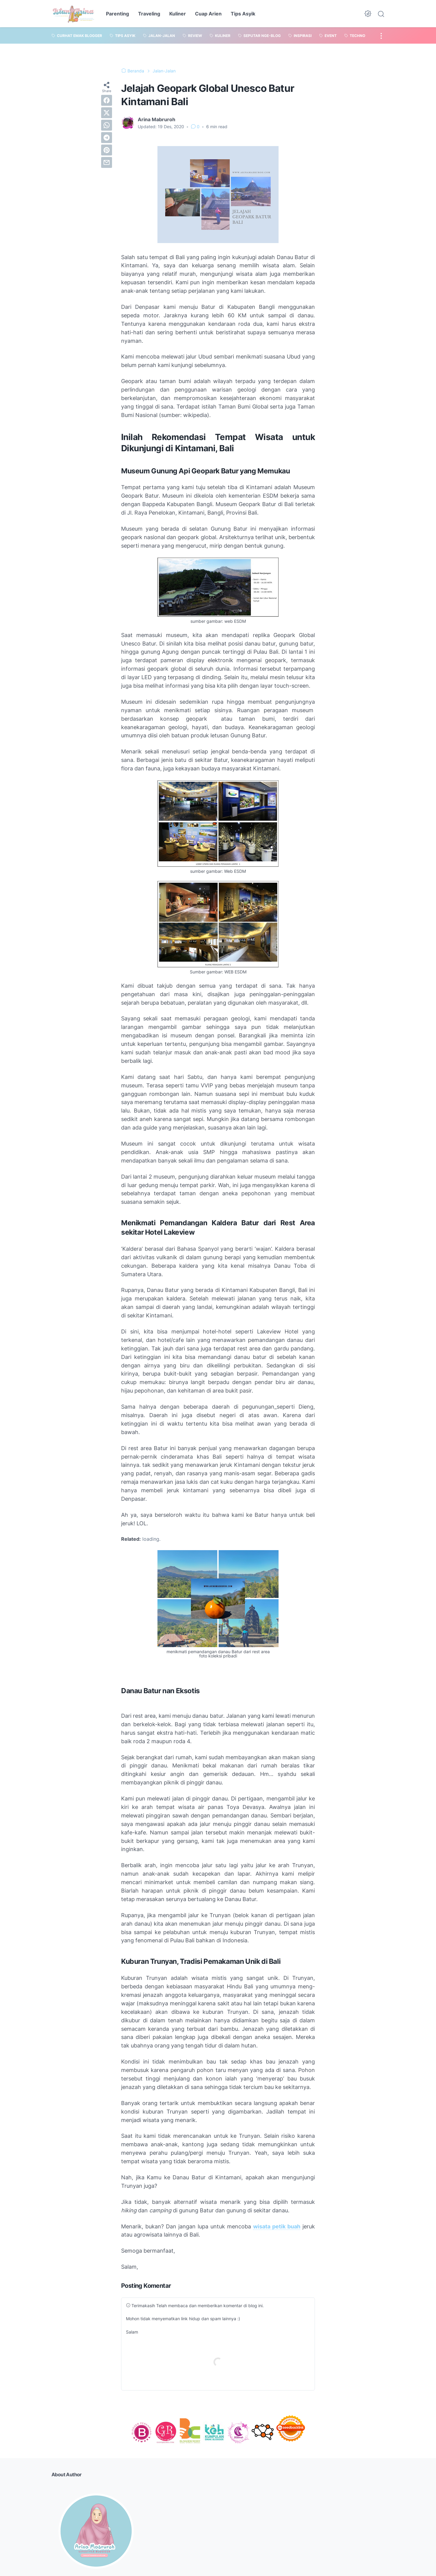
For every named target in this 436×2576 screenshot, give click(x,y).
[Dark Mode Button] (368, 13)
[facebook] (106, 100)
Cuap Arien (208, 14)
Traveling (149, 14)
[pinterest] (106, 150)
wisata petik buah (276, 2226)
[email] (106, 162)
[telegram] (106, 137)
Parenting (117, 14)
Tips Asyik (243, 14)
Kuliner (177, 14)
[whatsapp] (106, 125)
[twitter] (106, 112)
